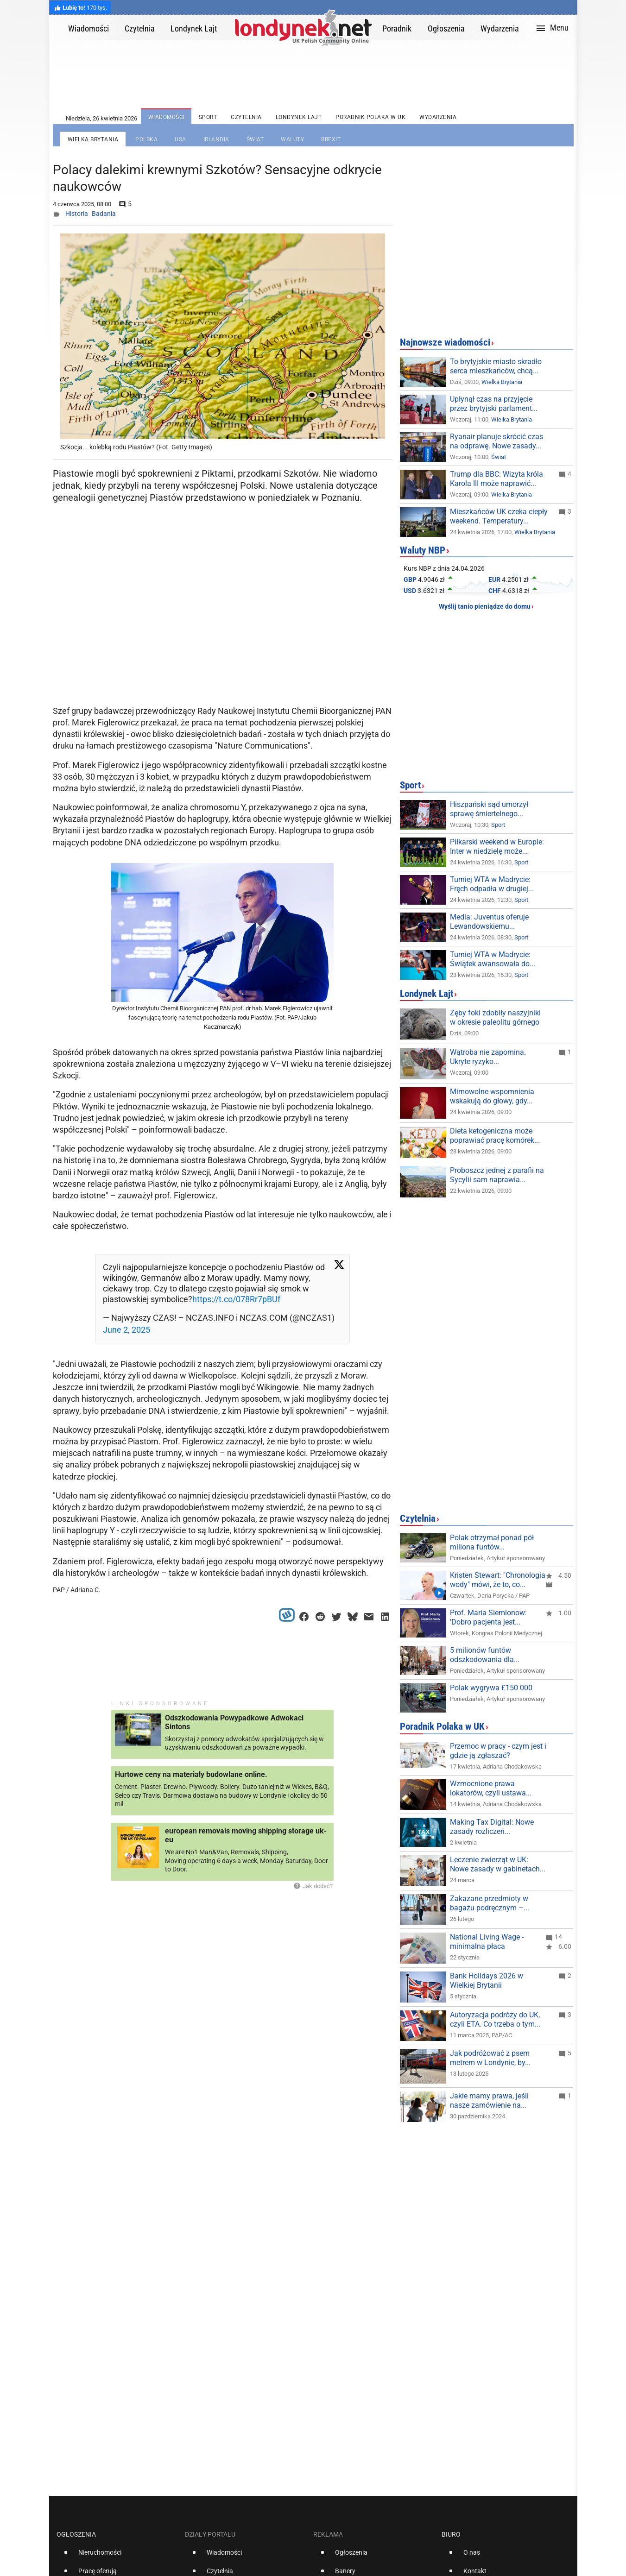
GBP (410, 579)
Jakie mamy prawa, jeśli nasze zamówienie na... (489, 2100)
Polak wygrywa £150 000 (491, 1687)
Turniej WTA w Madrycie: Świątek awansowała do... (492, 959)
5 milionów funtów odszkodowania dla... (484, 1655)
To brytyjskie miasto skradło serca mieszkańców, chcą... (496, 366)
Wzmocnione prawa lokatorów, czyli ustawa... (490, 1788)
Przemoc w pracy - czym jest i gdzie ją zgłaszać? (498, 1751)
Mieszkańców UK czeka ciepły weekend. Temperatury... (499, 516)
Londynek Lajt (426, 993)
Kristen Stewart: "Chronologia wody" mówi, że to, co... (497, 1580)
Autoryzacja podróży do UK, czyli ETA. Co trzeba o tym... (495, 2019)
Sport (410, 785)
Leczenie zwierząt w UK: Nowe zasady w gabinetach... (497, 1864)
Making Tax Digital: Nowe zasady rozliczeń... (492, 1827)
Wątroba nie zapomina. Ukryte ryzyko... (488, 1057)
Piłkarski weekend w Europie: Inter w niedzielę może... (497, 847)
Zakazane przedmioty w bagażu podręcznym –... (489, 1903)
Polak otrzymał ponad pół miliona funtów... (492, 1542)
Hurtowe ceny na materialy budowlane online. (191, 1774)
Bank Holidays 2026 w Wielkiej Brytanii (486, 1980)
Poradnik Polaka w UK (442, 1726)
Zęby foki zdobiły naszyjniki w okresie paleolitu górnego (495, 1017)
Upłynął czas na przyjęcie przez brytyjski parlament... (493, 404)
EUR (494, 579)
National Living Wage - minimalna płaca (487, 1942)
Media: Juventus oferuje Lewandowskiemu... (489, 922)
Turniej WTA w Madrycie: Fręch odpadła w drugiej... (492, 884)
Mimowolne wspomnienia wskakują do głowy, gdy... (492, 1096)
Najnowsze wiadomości (445, 342)
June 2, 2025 (126, 1330)
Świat (498, 456)
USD (410, 590)
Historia (76, 213)
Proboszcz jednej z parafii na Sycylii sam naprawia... (497, 1175)
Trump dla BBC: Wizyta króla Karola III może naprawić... (496, 479)
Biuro (451, 2534)
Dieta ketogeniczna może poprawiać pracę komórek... (495, 1136)
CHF (494, 590)
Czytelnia (418, 1518)
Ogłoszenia (76, 2534)
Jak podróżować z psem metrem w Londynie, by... (490, 2058)
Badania (104, 213)
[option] (117, 2556)
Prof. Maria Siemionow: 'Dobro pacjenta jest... (488, 1617)
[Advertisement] (224, 628)
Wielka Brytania (501, 381)
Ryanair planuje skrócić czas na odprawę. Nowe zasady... (496, 441)
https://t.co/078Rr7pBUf (236, 1299)
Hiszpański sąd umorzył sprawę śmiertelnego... (489, 809)
